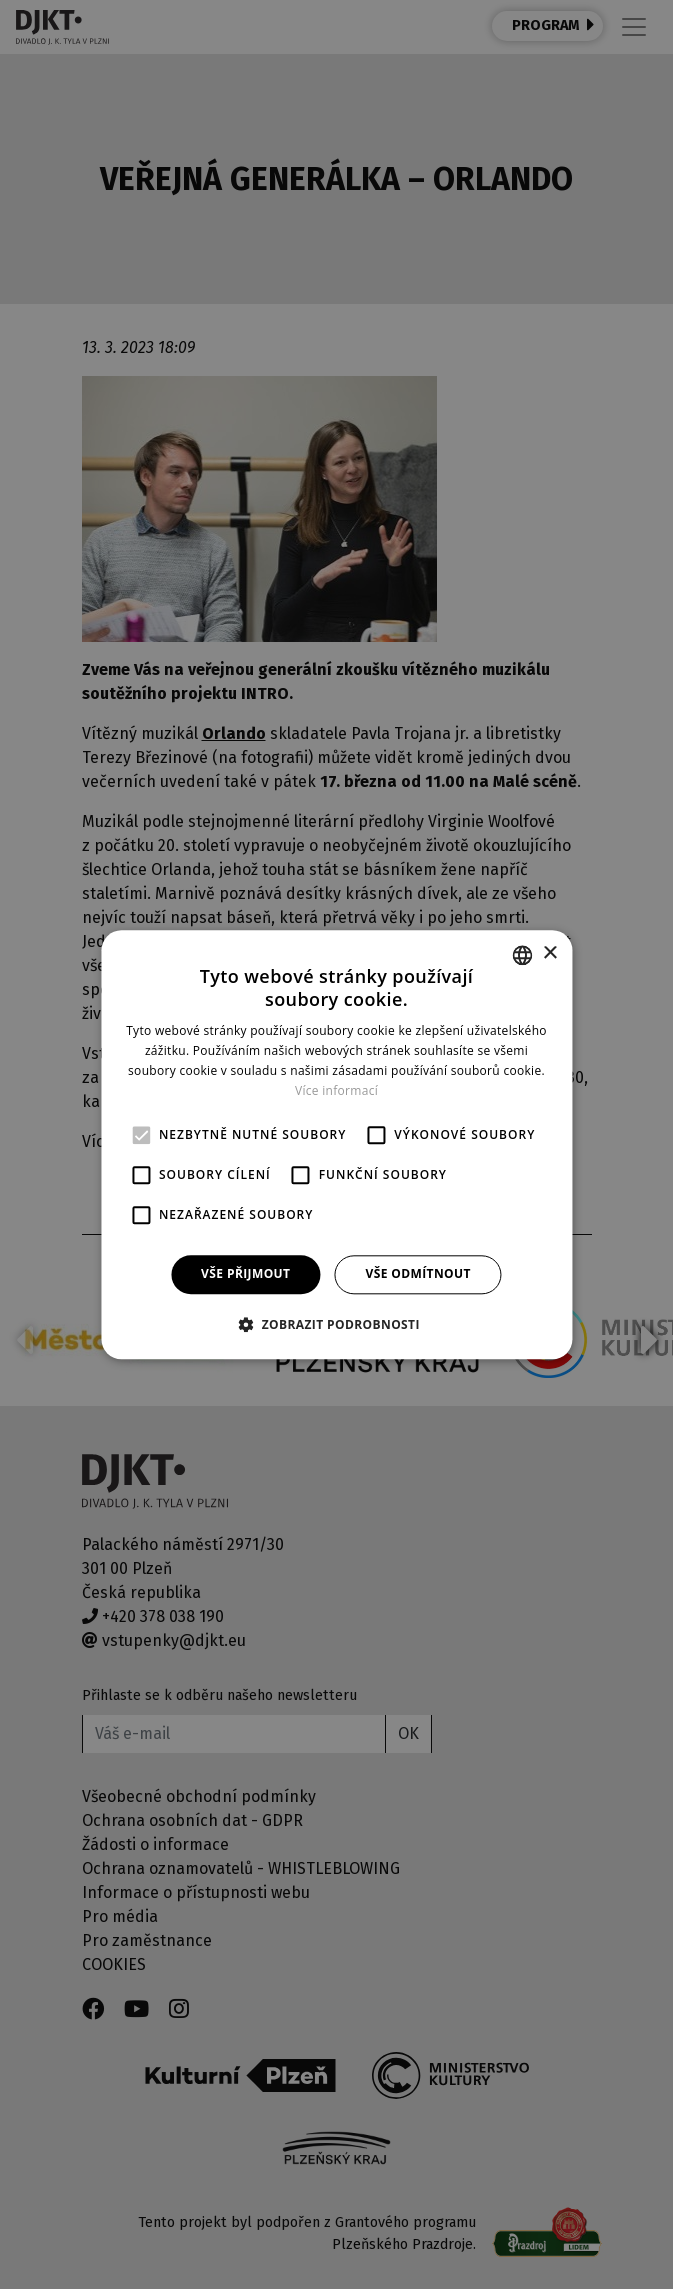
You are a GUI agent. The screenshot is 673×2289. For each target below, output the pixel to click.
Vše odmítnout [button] (417, 1274)
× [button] (549, 953)
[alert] (336, 1144)
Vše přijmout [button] (245, 1274)
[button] (336, 1324)
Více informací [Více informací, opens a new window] (336, 1090)
